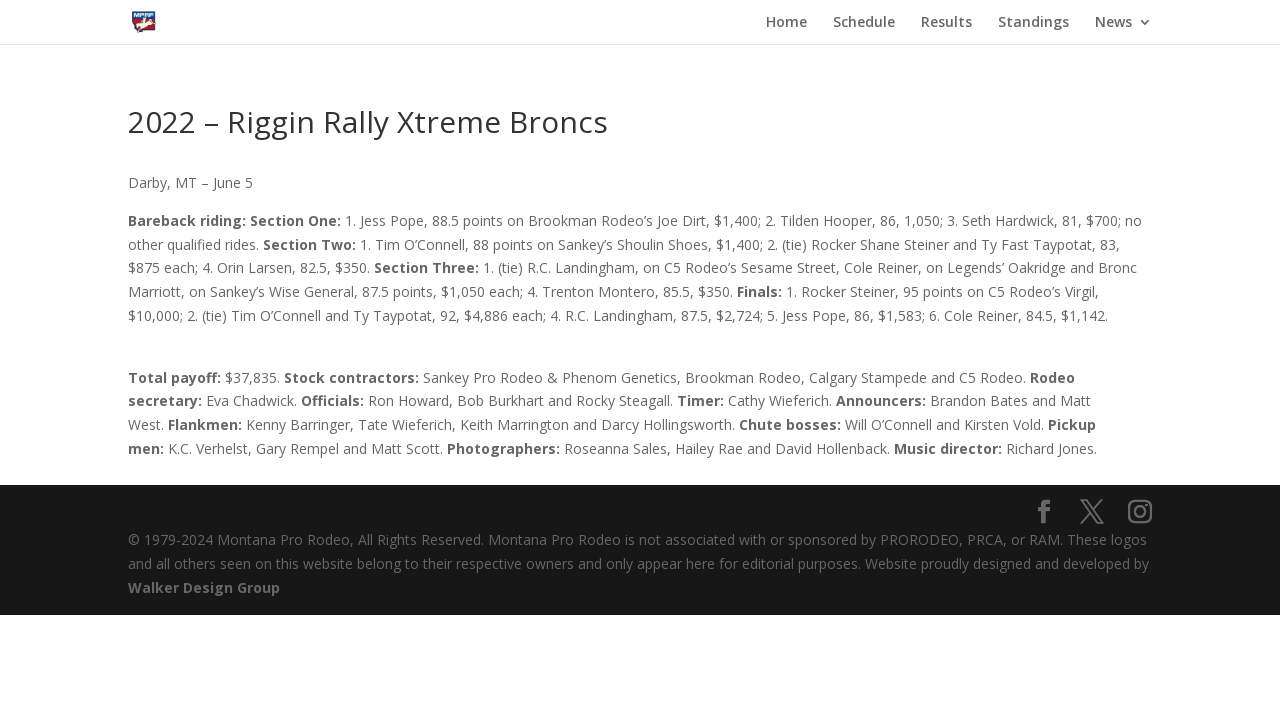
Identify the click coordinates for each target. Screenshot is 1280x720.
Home (786, 23)
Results (946, 23)
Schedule (864, 23)
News (1113, 23)
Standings (1033, 23)
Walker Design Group (204, 587)
